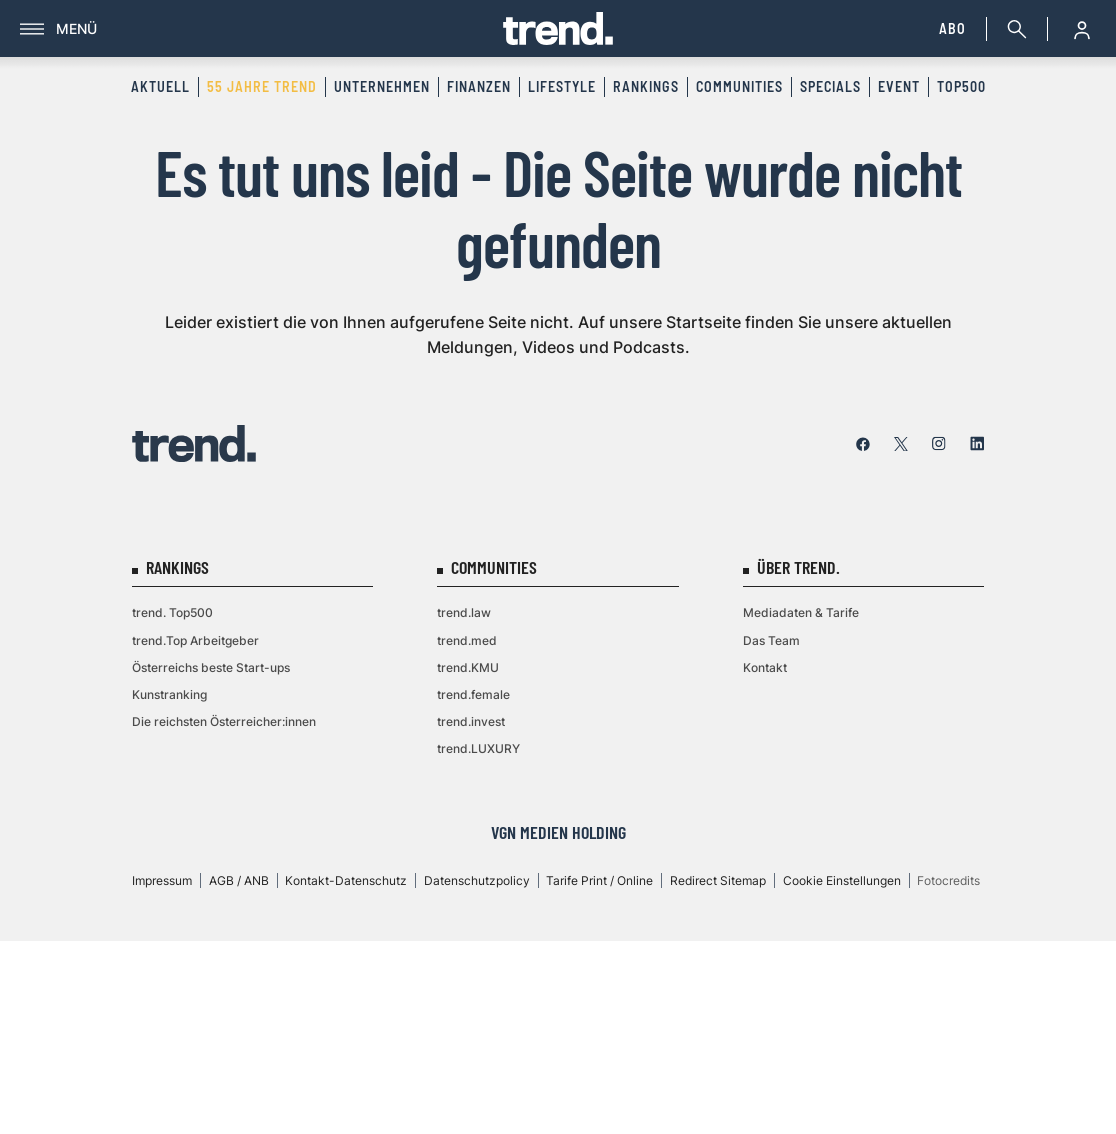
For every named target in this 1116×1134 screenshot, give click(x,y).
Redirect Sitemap (718, 880)
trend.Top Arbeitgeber (195, 640)
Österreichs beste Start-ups (211, 667)
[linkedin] (977, 444)
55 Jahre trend (262, 86)
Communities (739, 86)
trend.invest (471, 721)
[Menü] (261, 29)
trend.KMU (468, 667)
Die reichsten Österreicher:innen (224, 721)
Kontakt (765, 667)
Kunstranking (169, 694)
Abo (952, 28)
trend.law (464, 612)
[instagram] (939, 444)
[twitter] (901, 444)
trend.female (473, 694)
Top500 (961, 86)
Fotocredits (948, 880)
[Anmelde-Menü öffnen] (1082, 29)
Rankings (646, 86)
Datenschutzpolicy (477, 880)
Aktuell (160, 86)
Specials (830, 86)
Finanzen (479, 86)
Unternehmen (382, 86)
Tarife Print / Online (599, 880)
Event (899, 86)
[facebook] (863, 444)
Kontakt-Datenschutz (346, 880)
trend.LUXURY (478, 748)
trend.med (467, 640)
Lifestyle (562, 86)
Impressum (162, 880)
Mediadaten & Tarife (801, 612)
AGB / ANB (239, 880)
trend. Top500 (172, 612)
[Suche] (1013, 29)
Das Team (771, 640)
